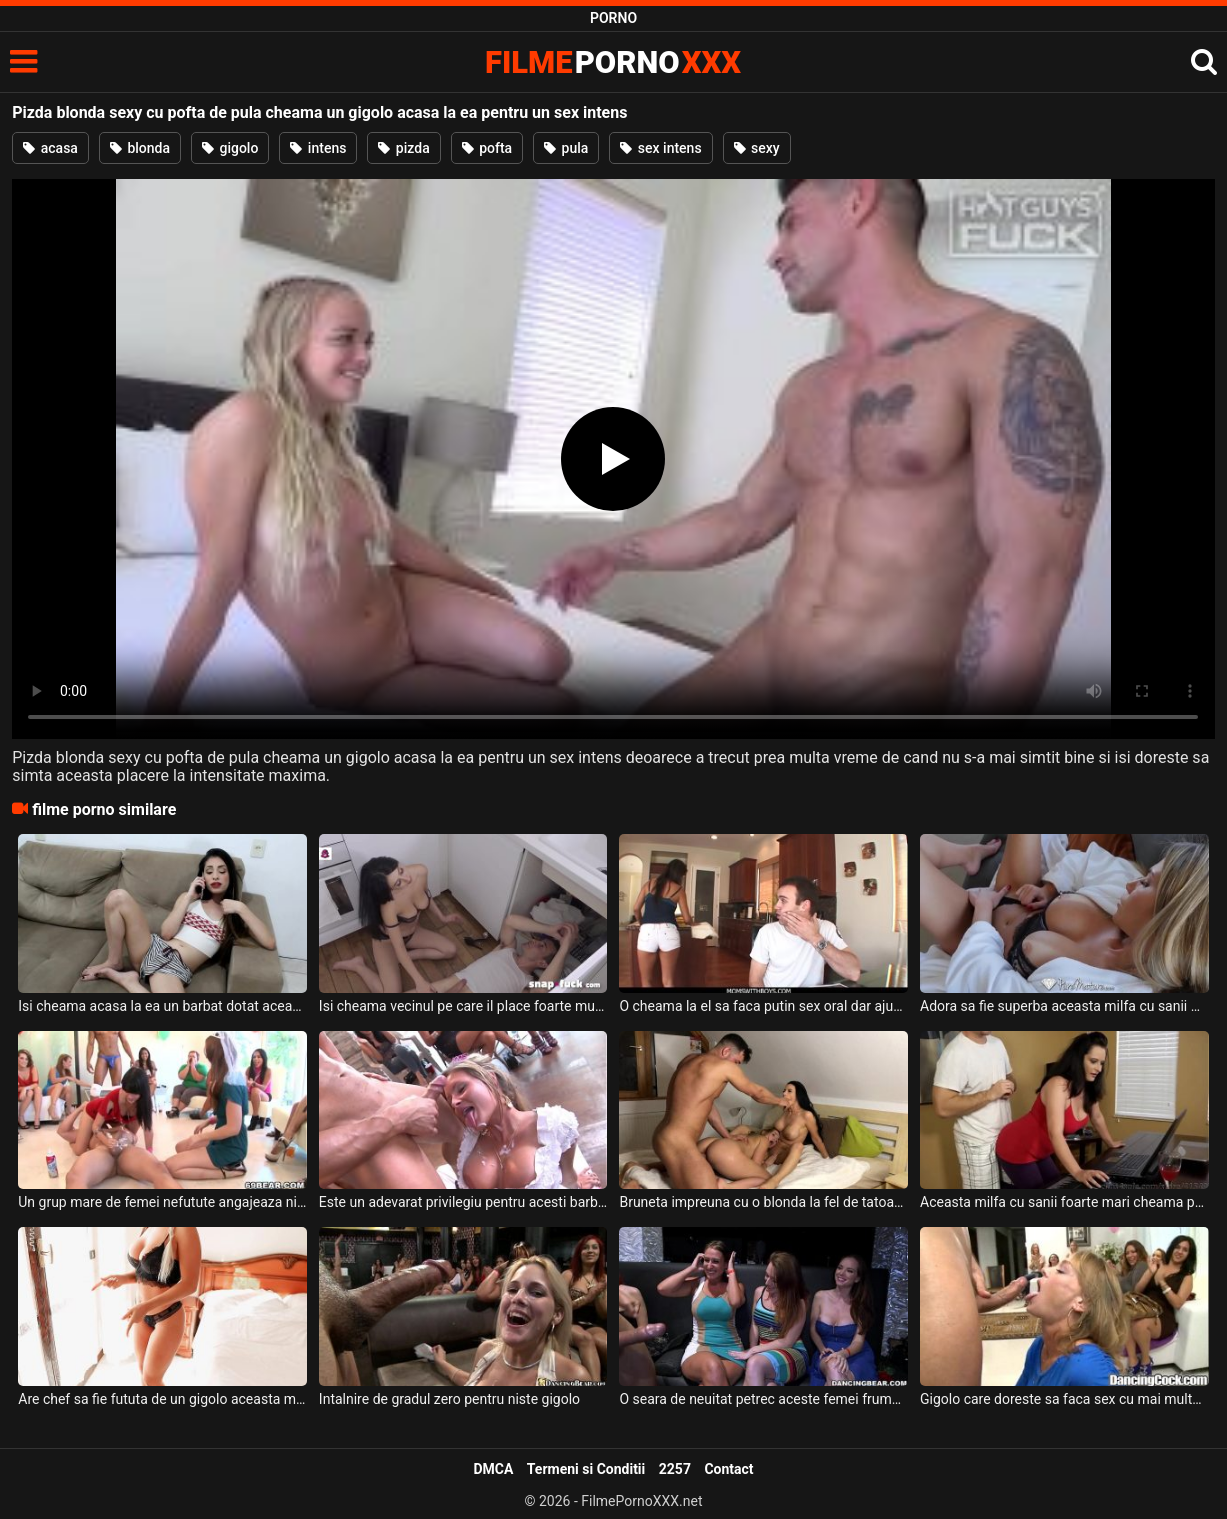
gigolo (230, 148)
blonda (140, 148)
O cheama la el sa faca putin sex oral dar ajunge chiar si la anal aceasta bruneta (763, 1006)
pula (566, 148)
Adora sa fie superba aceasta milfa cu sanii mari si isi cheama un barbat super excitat (1064, 1006)
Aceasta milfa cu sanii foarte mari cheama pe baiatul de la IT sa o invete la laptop (1064, 1202)
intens (318, 148)
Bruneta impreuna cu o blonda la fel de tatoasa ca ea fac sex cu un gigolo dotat (763, 1202)
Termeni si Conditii (586, 1469)
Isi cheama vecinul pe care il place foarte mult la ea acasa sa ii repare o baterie (463, 1006)
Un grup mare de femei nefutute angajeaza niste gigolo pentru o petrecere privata (162, 1202)
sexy (757, 148)
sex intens (660, 148)
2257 (675, 1469)
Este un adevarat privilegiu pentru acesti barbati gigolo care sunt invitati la (463, 1202)
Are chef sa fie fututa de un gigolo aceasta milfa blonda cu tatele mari (162, 1399)
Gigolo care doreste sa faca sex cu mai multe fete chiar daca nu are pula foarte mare (1064, 1399)
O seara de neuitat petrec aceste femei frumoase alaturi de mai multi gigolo (763, 1399)
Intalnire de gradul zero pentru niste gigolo (449, 1399)
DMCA (493, 1469)
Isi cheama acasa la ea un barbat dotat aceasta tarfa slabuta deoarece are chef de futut (162, 1006)
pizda (403, 148)
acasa (50, 148)
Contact (728, 1469)
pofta (487, 148)
